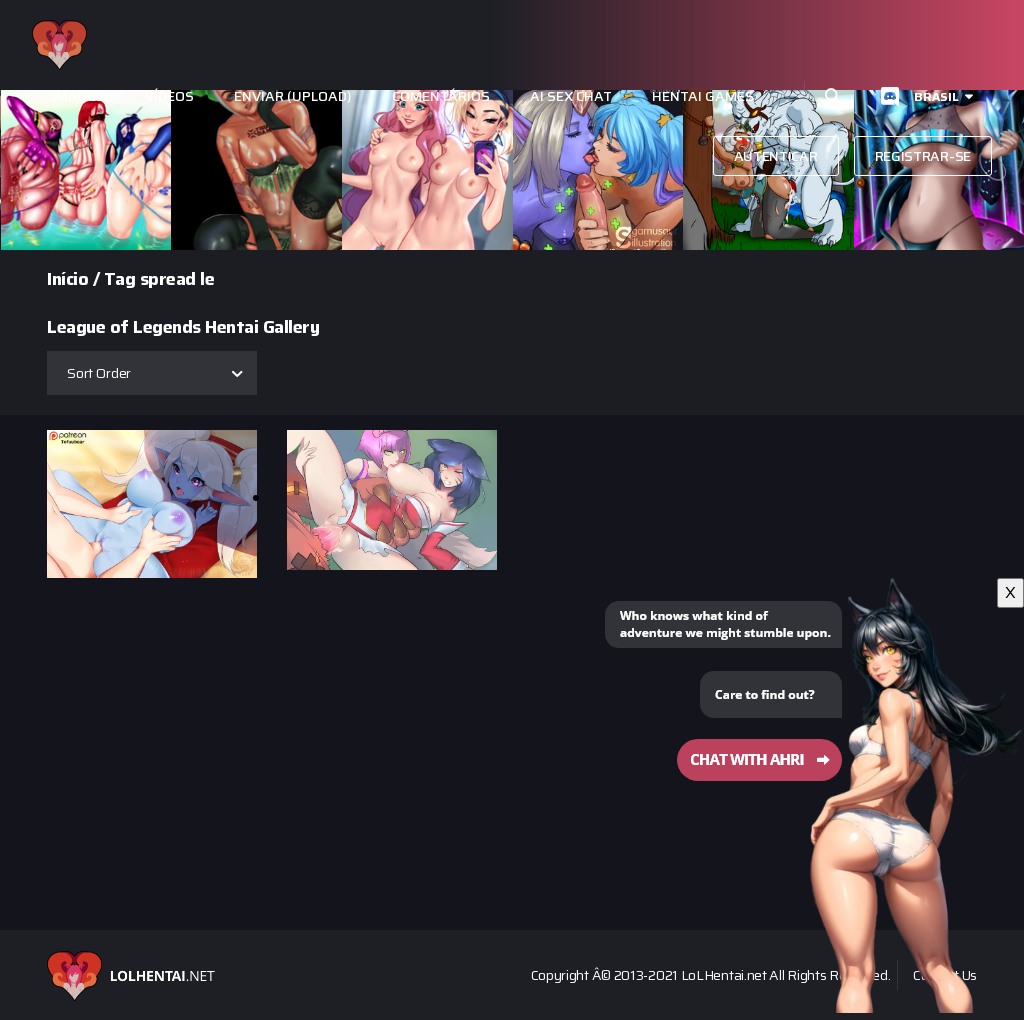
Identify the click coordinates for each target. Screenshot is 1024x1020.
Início (67, 279)
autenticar (776, 156)
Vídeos (169, 96)
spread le (177, 279)
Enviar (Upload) (293, 96)
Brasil (936, 96)
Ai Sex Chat (571, 96)
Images (78, 96)
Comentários (441, 96)
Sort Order (99, 373)
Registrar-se (923, 156)
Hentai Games (703, 96)
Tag (120, 279)
